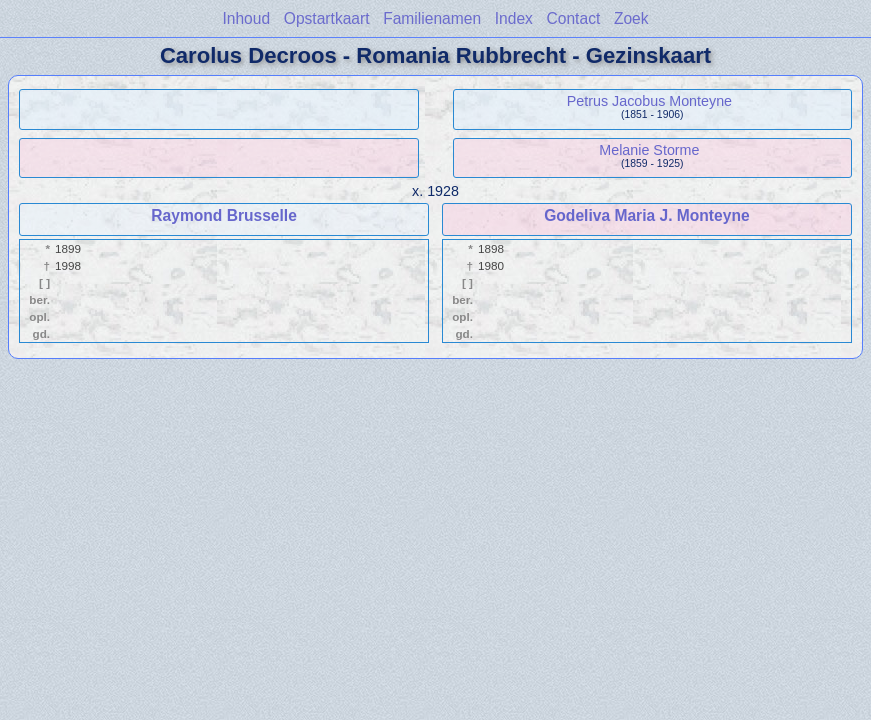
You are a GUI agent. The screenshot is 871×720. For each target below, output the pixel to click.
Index (514, 18)
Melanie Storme (649, 150)
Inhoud (246, 18)
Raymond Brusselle (224, 215)
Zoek (631, 18)
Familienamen (432, 18)
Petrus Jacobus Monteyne (649, 101)
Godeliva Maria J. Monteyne (646, 215)
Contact (574, 18)
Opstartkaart (327, 18)
